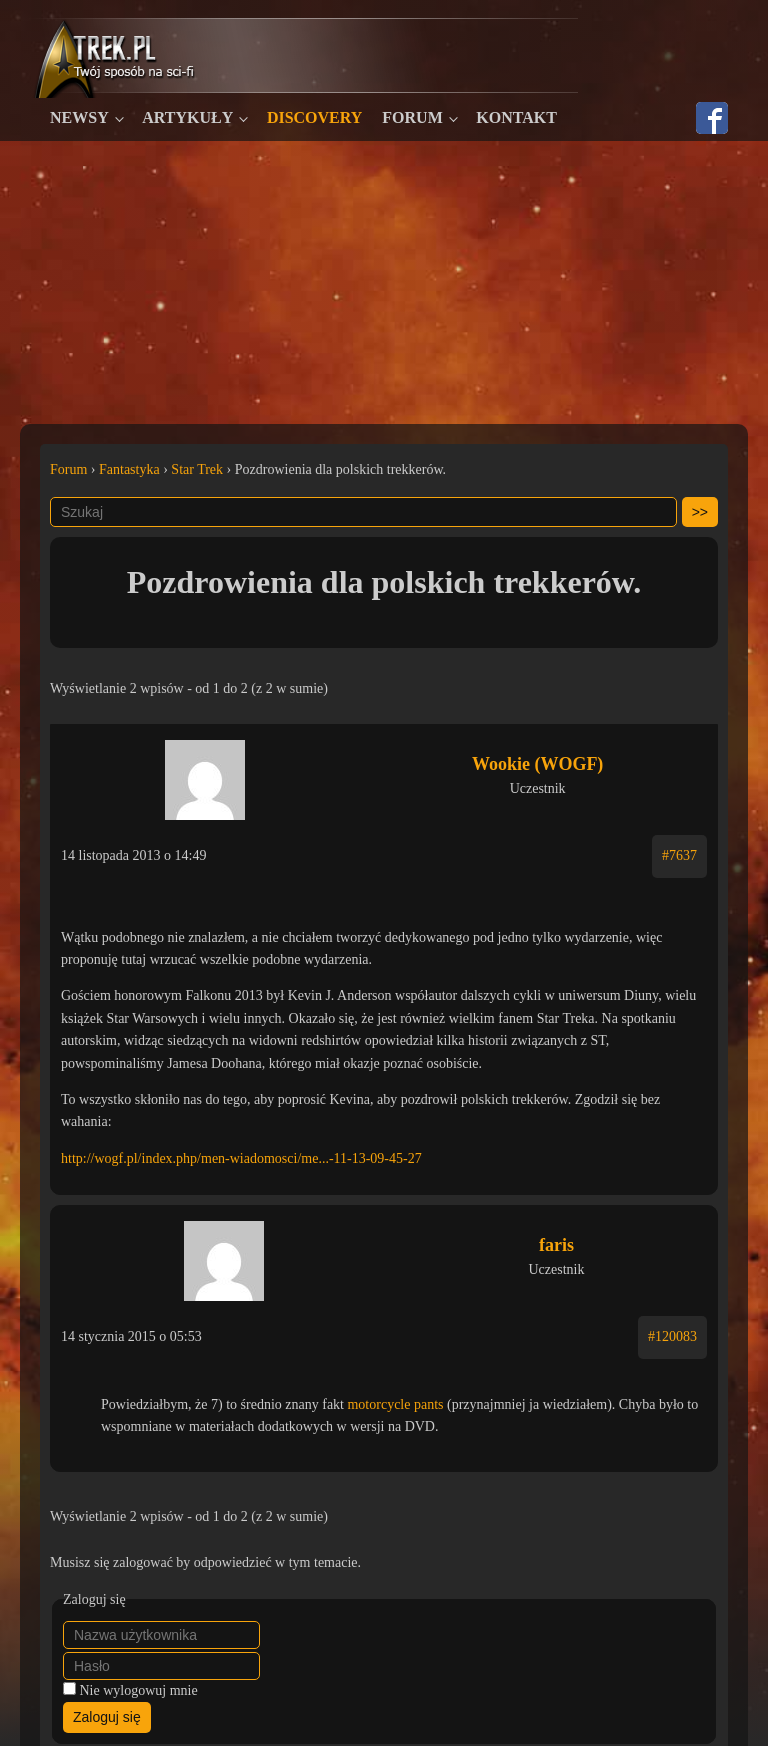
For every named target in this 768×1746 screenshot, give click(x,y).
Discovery (314, 117)
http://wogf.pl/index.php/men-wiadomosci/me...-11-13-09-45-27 (241, 1158)
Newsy (79, 117)
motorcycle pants (395, 1404)
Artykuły (187, 117)
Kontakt (516, 117)
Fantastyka (129, 469)
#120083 (672, 1336)
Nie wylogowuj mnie (139, 1690)
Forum (412, 117)
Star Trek (197, 469)
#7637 (679, 855)
